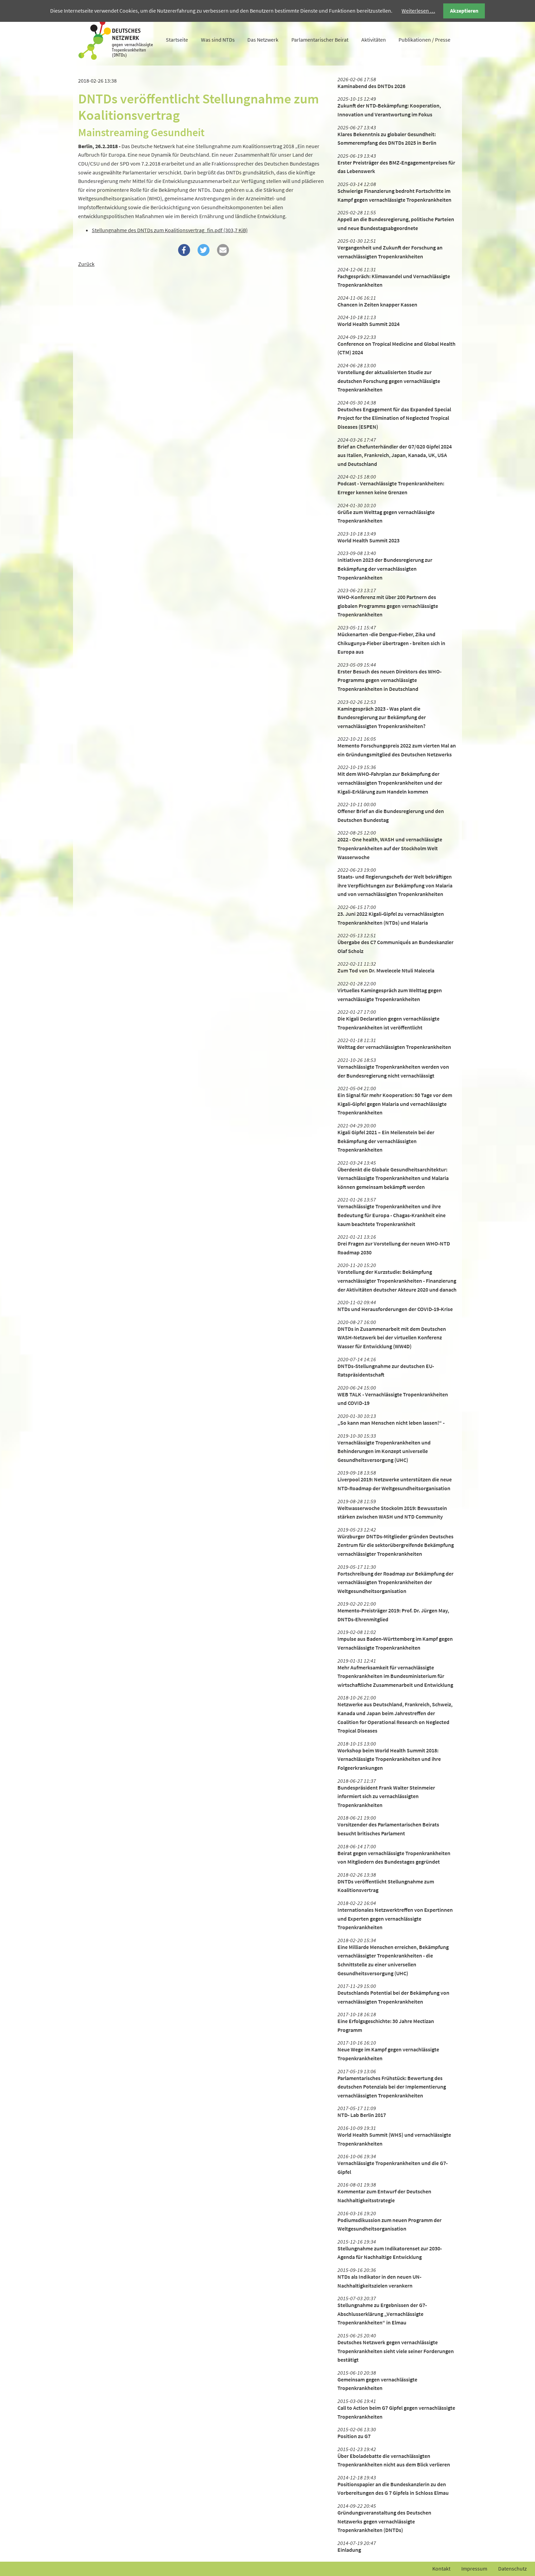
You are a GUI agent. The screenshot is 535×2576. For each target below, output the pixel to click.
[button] (184, 250)
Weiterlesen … (418, 10)
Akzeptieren (464, 10)
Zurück (86, 263)
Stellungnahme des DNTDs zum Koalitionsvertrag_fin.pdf (170, 230)
